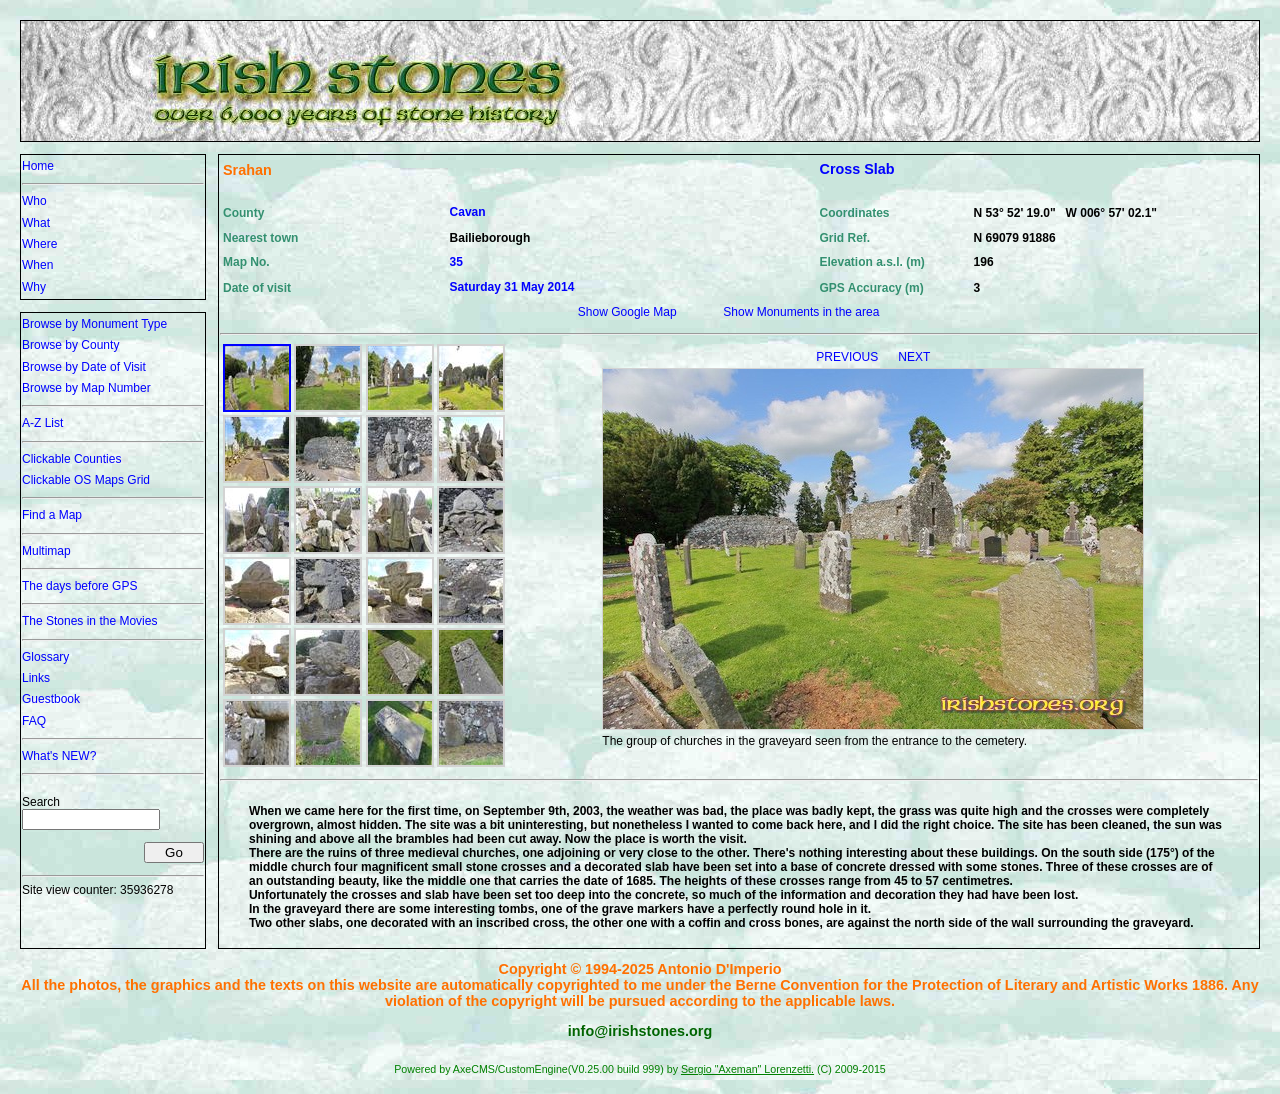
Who (34, 201)
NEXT (914, 357)
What (36, 223)
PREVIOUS (848, 357)
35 (456, 262)
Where (39, 244)
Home (38, 166)
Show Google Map (627, 312)
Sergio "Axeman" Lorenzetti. (747, 1069)
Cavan (468, 212)
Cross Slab (856, 169)
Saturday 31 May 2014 (512, 287)
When (37, 265)
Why (34, 287)
